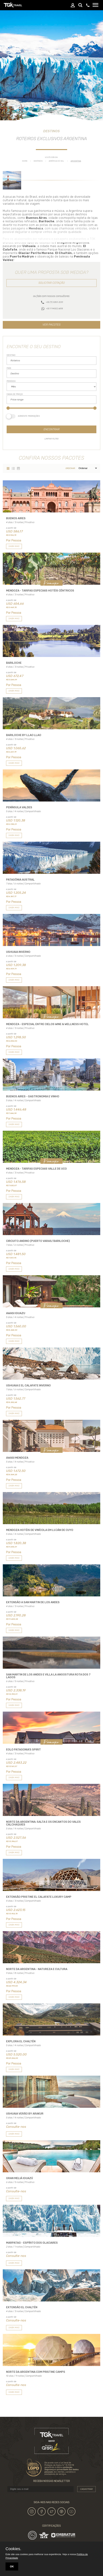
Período (11, 381)
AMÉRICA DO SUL (56, 161)
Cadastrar (86, 2489)
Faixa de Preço (15, 394)
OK (12, 2566)
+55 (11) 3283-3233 (54, 302)
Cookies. (13, 2549)
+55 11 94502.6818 (54, 308)
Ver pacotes (51, 324)
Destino (11, 355)
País (9, 368)
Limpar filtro (51, 439)
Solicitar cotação (51, 282)
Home (24, 161)
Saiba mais (13, 546)
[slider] (8, 408)
